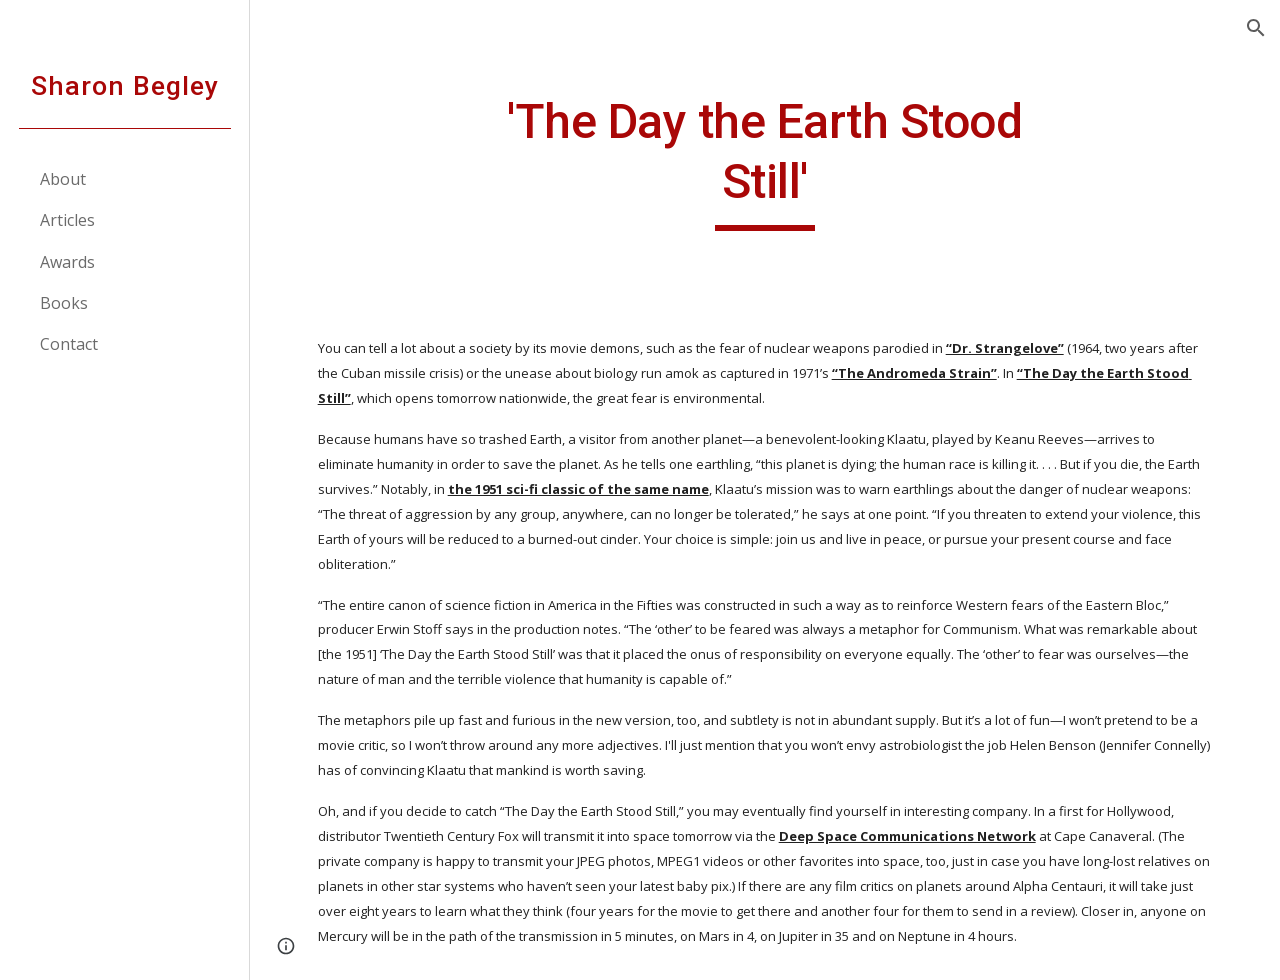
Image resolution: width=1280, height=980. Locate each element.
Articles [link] (67, 220)
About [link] (63, 179)
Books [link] (64, 303)
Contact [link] (69, 344)
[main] (764, 161)
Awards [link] (67, 262)
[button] (1256, 28)
